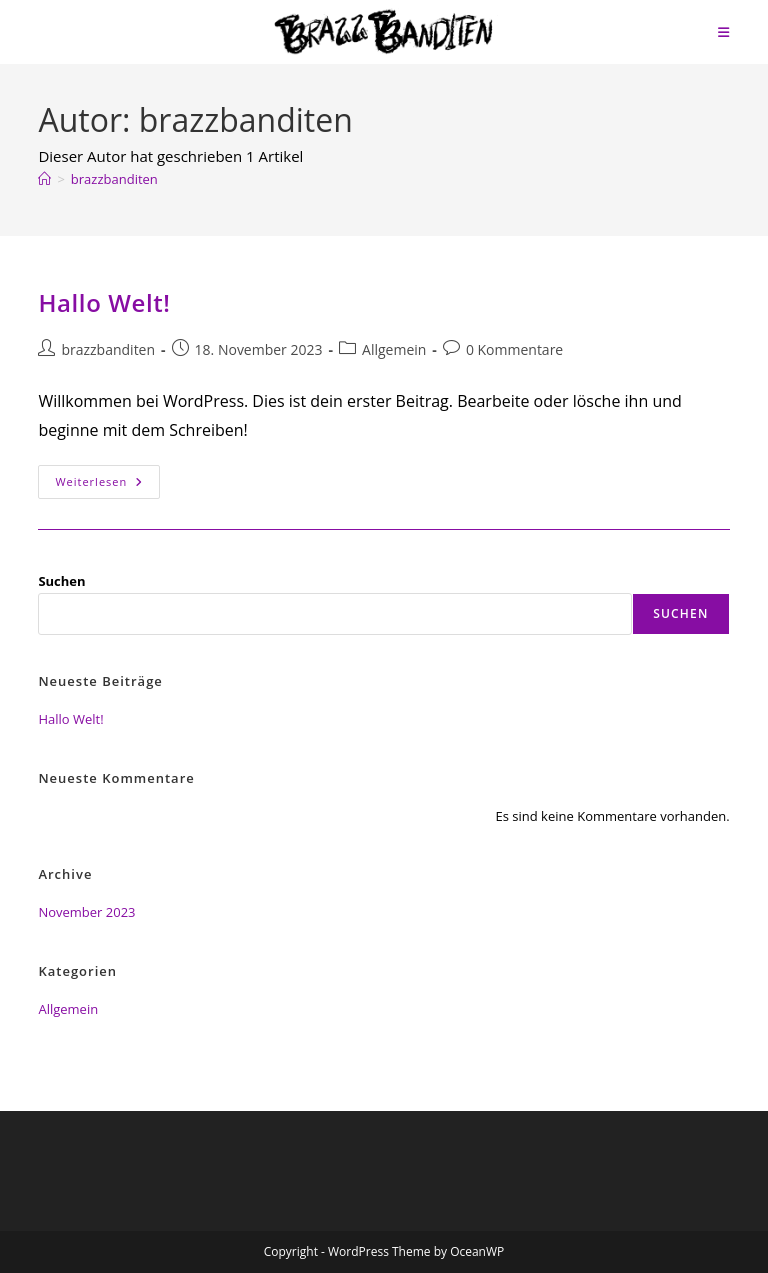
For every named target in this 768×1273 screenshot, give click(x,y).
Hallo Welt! (104, 302)
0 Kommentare (514, 349)
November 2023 (86, 912)
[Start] (44, 179)
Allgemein (394, 349)
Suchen (61, 581)
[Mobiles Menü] (724, 32)
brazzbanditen (114, 179)
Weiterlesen (107, 485)
